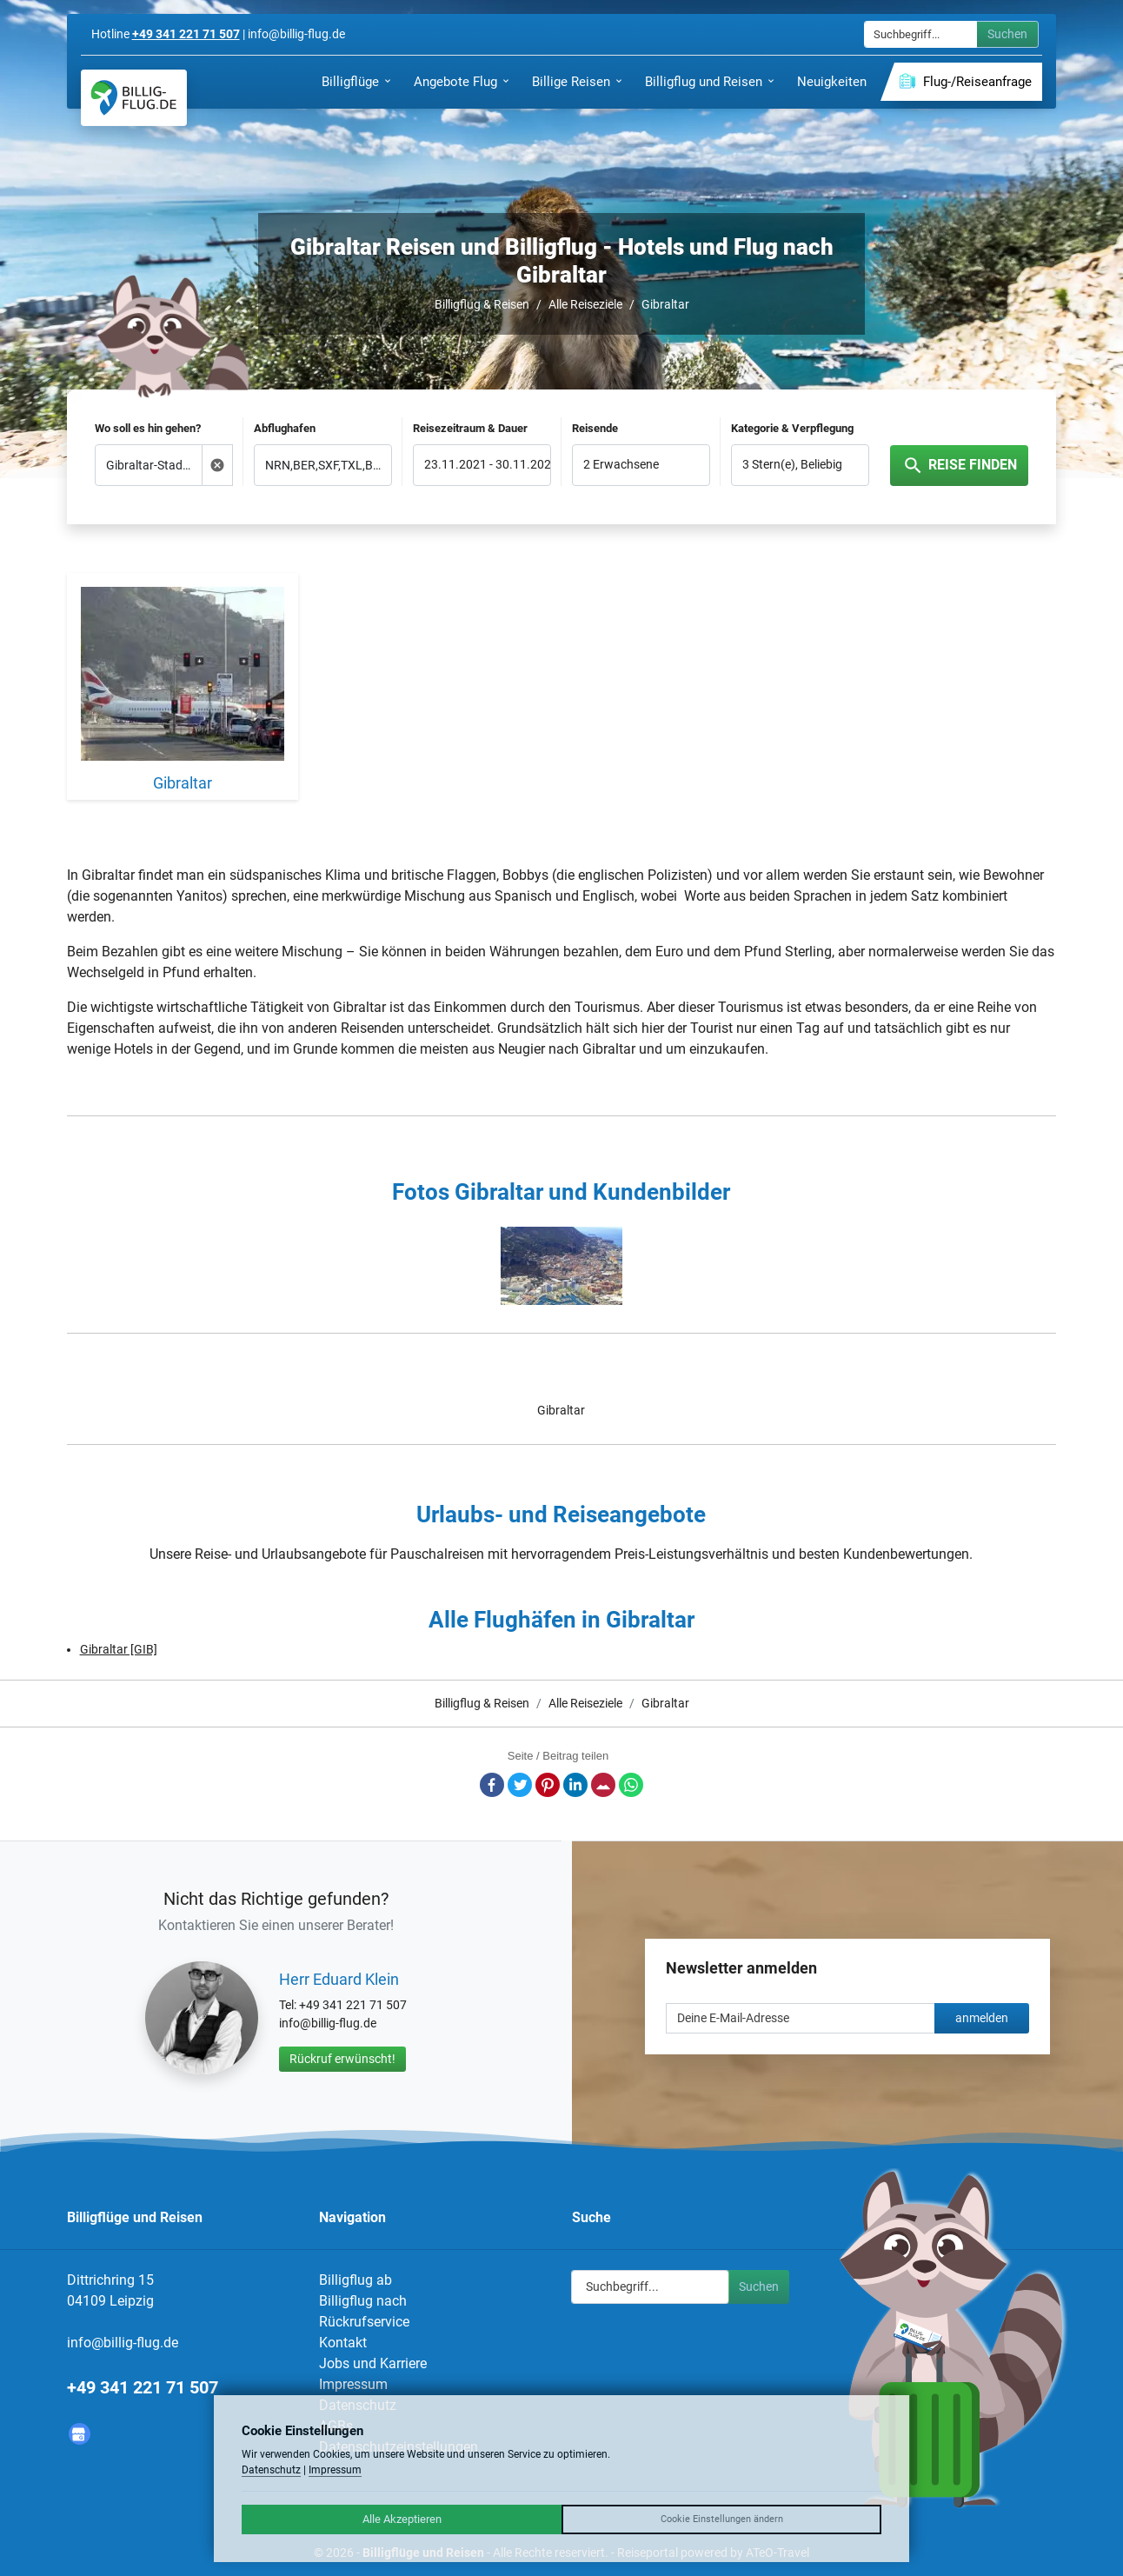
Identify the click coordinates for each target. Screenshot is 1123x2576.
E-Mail (603, 1785)
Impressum (353, 2384)
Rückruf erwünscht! (342, 2059)
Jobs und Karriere (373, 2363)
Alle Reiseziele (585, 304)
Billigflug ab (355, 2280)
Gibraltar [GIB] (118, 1649)
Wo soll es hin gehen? (148, 428)
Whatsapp (631, 1785)
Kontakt (343, 2342)
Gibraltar (665, 304)
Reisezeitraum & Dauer (470, 428)
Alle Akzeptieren (402, 2519)
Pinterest (547, 1785)
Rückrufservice (364, 2321)
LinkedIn (575, 1785)
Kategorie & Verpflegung (792, 428)
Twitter (520, 1785)
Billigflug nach (363, 2301)
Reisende (595, 428)
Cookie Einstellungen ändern (722, 2519)
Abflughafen (285, 428)
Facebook (492, 1785)
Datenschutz (271, 2470)
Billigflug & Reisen (482, 304)
